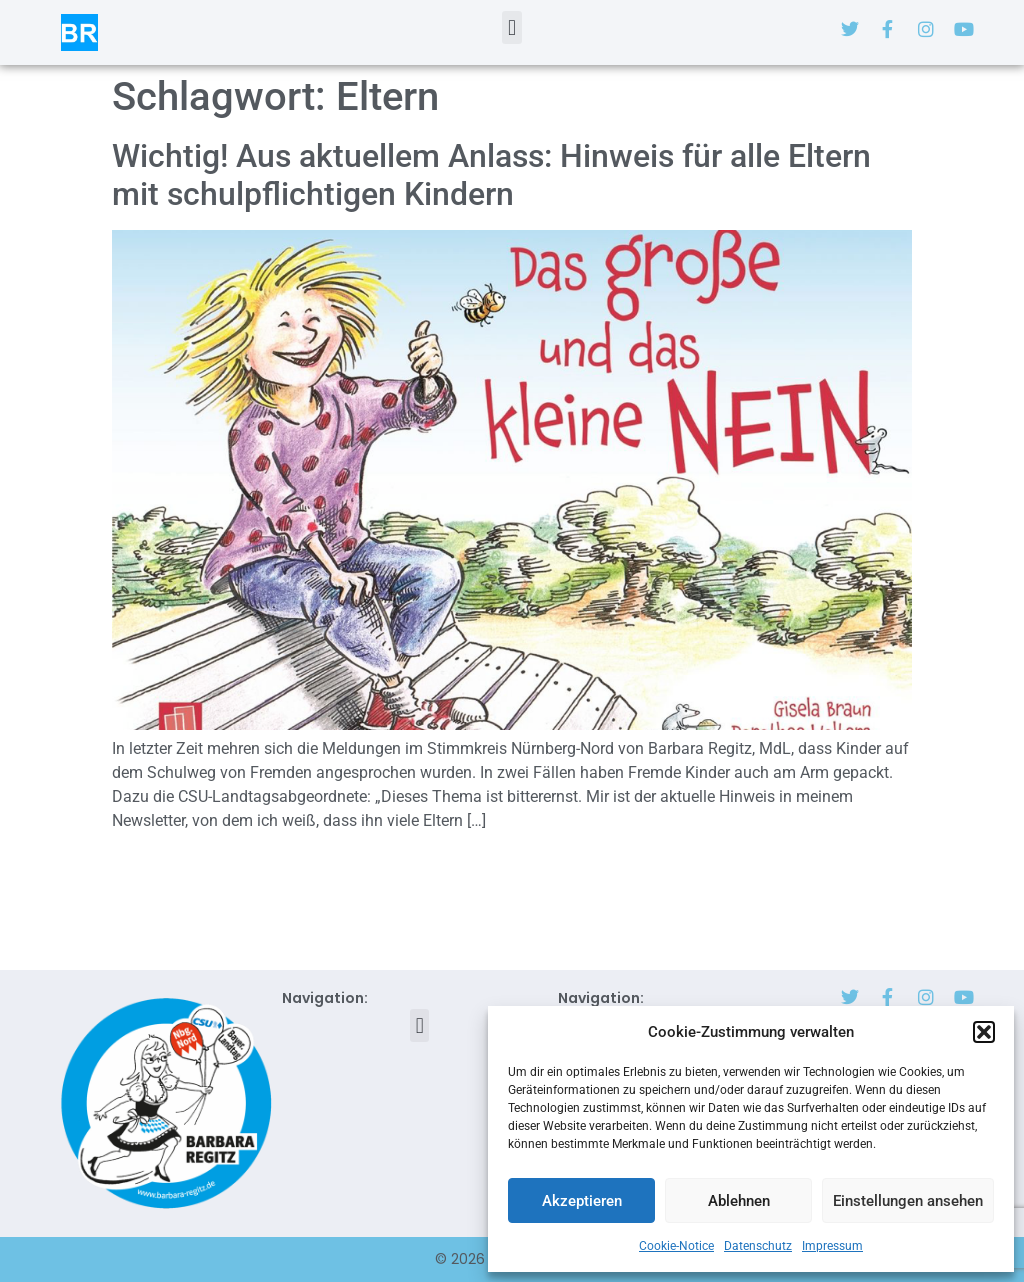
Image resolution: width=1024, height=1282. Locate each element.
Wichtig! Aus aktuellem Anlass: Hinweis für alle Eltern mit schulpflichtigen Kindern (491, 175)
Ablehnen (739, 1201)
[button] (984, 1032)
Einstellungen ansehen (908, 1201)
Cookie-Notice (676, 1246)
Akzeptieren (582, 1201)
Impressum (832, 1246)
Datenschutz (758, 1246)
